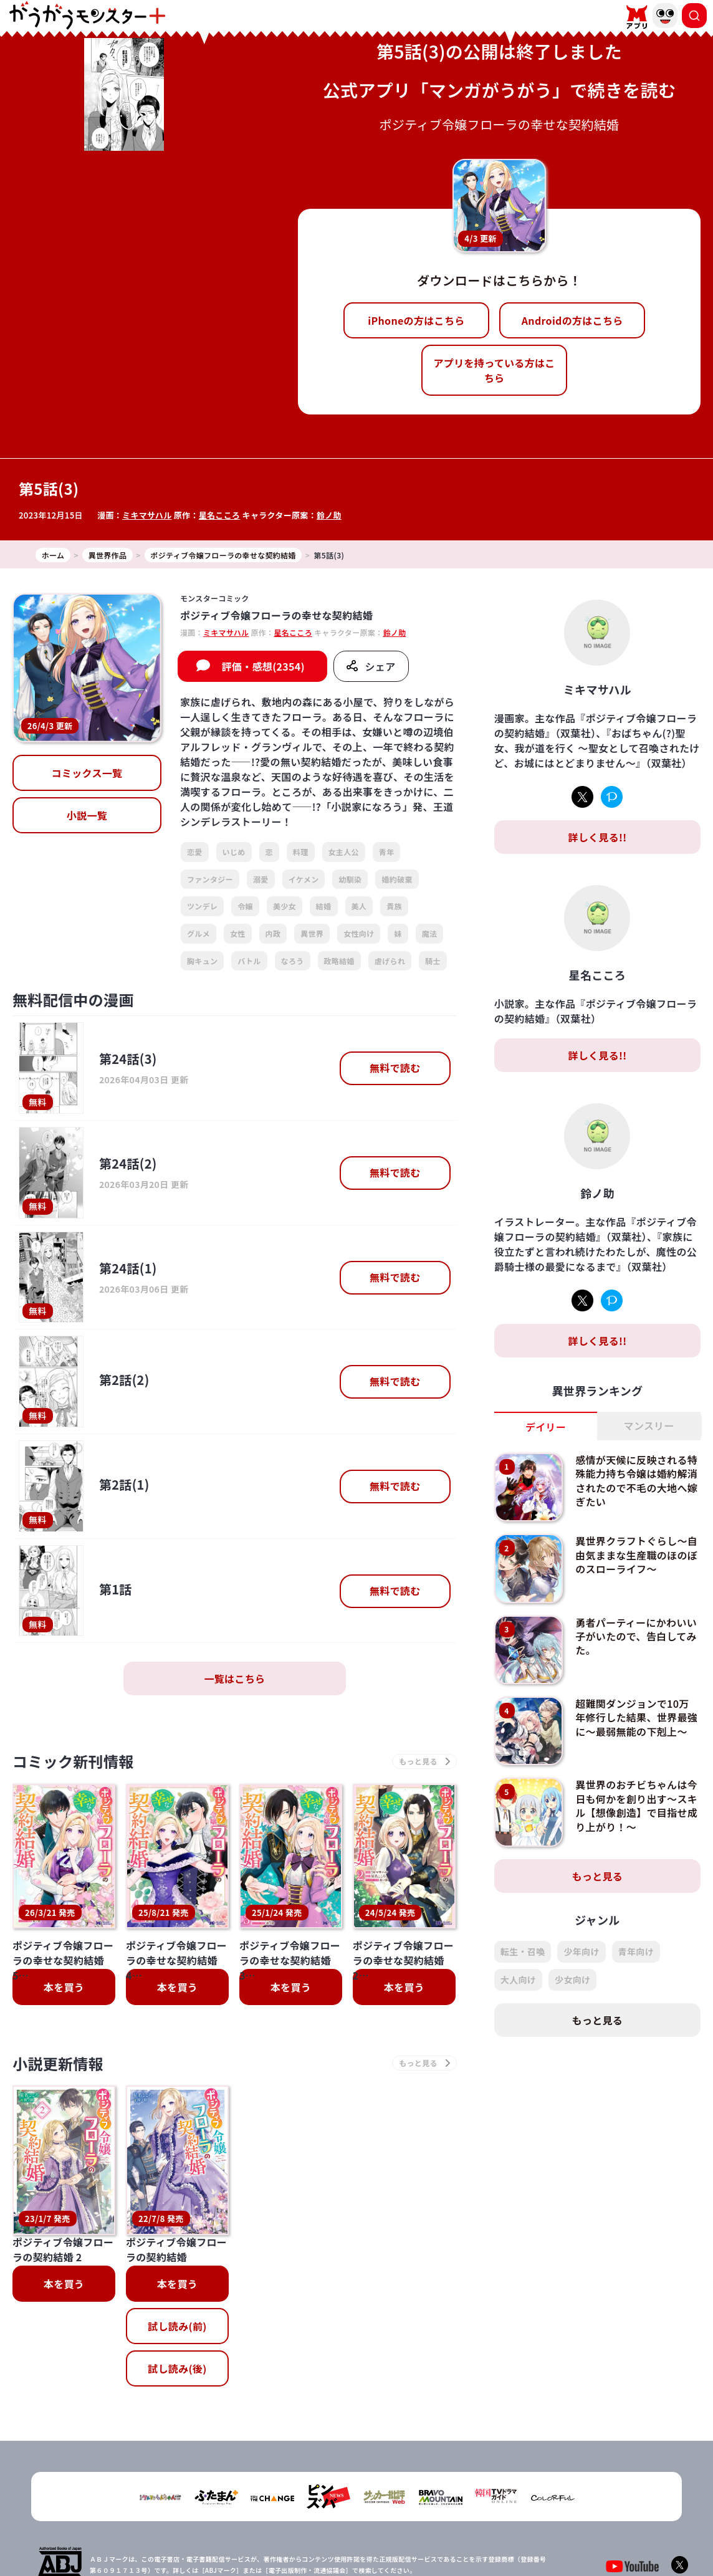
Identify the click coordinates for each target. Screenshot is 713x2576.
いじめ (234, 851)
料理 (301, 851)
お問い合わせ (440, 2522)
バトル (249, 960)
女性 (238, 933)
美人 (359, 906)
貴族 (394, 906)
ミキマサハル (146, 515)
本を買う (64, 1987)
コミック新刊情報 (73, 1761)
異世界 (311, 933)
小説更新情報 (57, 2063)
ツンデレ (202, 906)
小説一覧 (87, 815)
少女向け (572, 1979)
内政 (273, 933)
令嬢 (245, 906)
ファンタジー (210, 879)
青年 (387, 851)
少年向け (581, 1951)
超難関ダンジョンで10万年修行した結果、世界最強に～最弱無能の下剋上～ (636, 1717)
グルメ (198, 933)
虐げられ (390, 960)
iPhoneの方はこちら (416, 320)
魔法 (430, 933)
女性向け (358, 933)
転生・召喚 (522, 1951)
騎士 (433, 960)
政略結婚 (339, 960)
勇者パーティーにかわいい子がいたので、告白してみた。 (636, 1636)
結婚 (324, 906)
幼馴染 (349, 879)
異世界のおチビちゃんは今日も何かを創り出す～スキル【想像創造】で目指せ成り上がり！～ (636, 1805)
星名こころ (220, 515)
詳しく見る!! (597, 837)
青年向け (636, 1951)
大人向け (518, 1979)
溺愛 (261, 879)
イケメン (304, 879)
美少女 (284, 906)
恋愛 (195, 851)
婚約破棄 (396, 879)
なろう (292, 960)
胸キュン (202, 960)
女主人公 (343, 851)
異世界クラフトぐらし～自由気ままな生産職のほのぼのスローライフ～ (636, 1554)
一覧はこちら (234, 1678)
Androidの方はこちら (572, 320)
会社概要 (295, 2522)
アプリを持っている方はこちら (494, 370)
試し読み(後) (177, 2251)
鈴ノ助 (329, 515)
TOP (258, 2522)
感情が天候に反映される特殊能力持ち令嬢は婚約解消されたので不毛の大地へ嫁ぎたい (636, 1480)
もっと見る (597, 1876)
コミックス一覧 (87, 772)
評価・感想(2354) (263, 666)
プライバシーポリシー (364, 2522)
